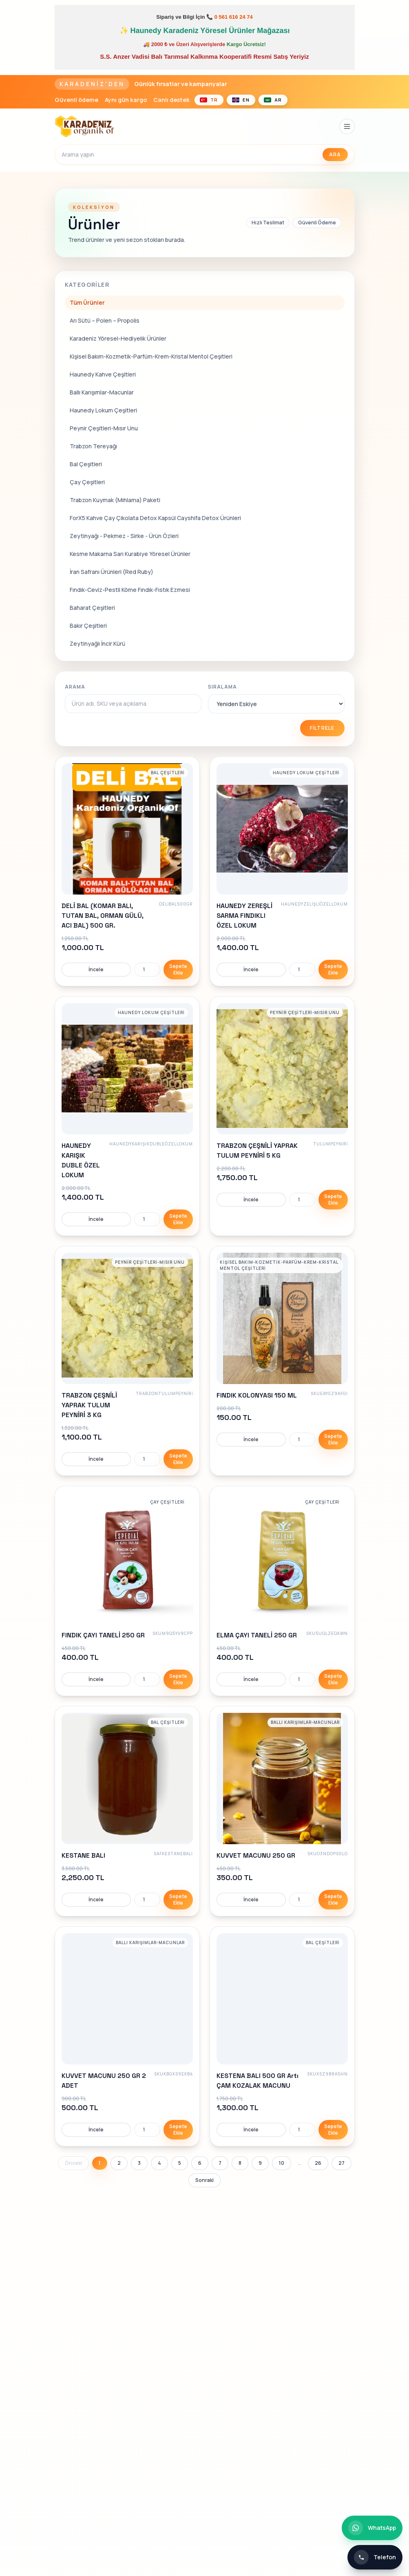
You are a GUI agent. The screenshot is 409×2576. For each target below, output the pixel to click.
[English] (241, 100)
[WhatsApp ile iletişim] (372, 2528)
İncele (96, 969)
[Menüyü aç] (347, 126)
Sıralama (222, 686)
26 (318, 2163)
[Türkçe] (209, 100)
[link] (127, 871)
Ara (335, 154)
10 (281, 2163)
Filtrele (322, 727)
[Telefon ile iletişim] (374, 2557)
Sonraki (204, 2180)
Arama (75, 686)
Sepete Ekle (178, 969)
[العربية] (273, 100)
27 (341, 2163)
